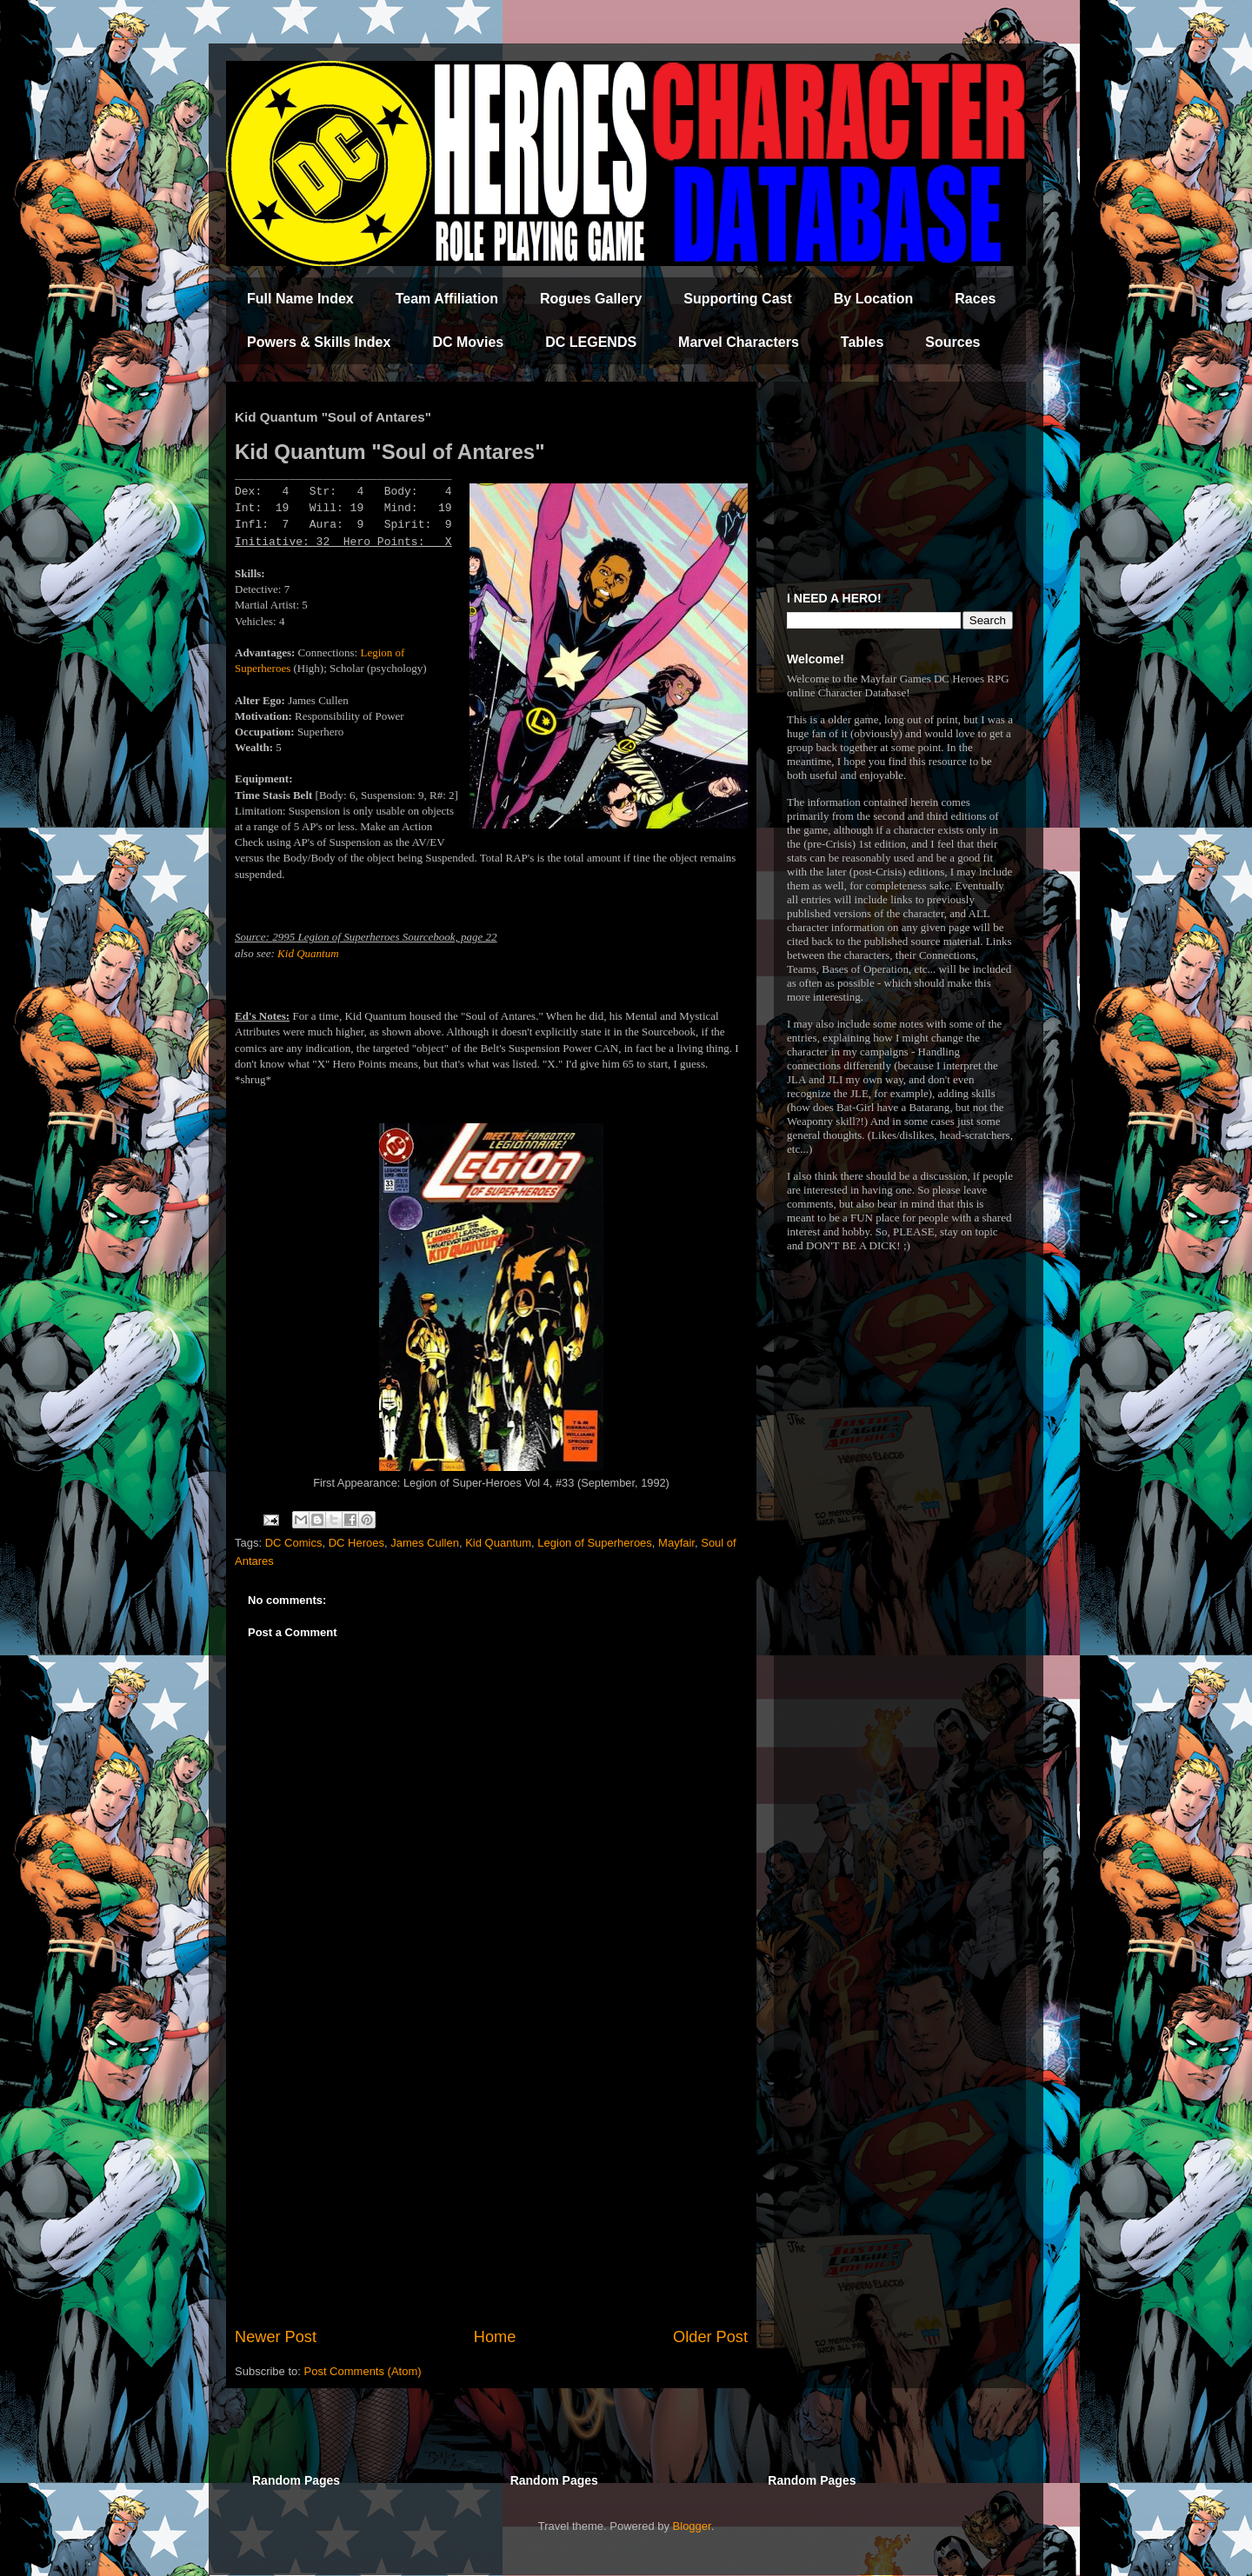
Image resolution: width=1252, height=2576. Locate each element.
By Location (874, 298)
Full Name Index (300, 298)
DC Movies (467, 342)
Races (975, 298)
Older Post (710, 2337)
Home (495, 2337)
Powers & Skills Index (318, 342)
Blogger (692, 2526)
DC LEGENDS (590, 342)
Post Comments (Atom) (363, 2371)
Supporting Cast (737, 298)
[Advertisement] (491, 2182)
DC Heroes (356, 1542)
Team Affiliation (447, 298)
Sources (952, 342)
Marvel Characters (738, 342)
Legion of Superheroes (594, 1542)
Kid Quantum (307, 953)
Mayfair (676, 1542)
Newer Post (275, 2337)
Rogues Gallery (591, 298)
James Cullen (424, 1542)
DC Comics (294, 1542)
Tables (862, 342)
